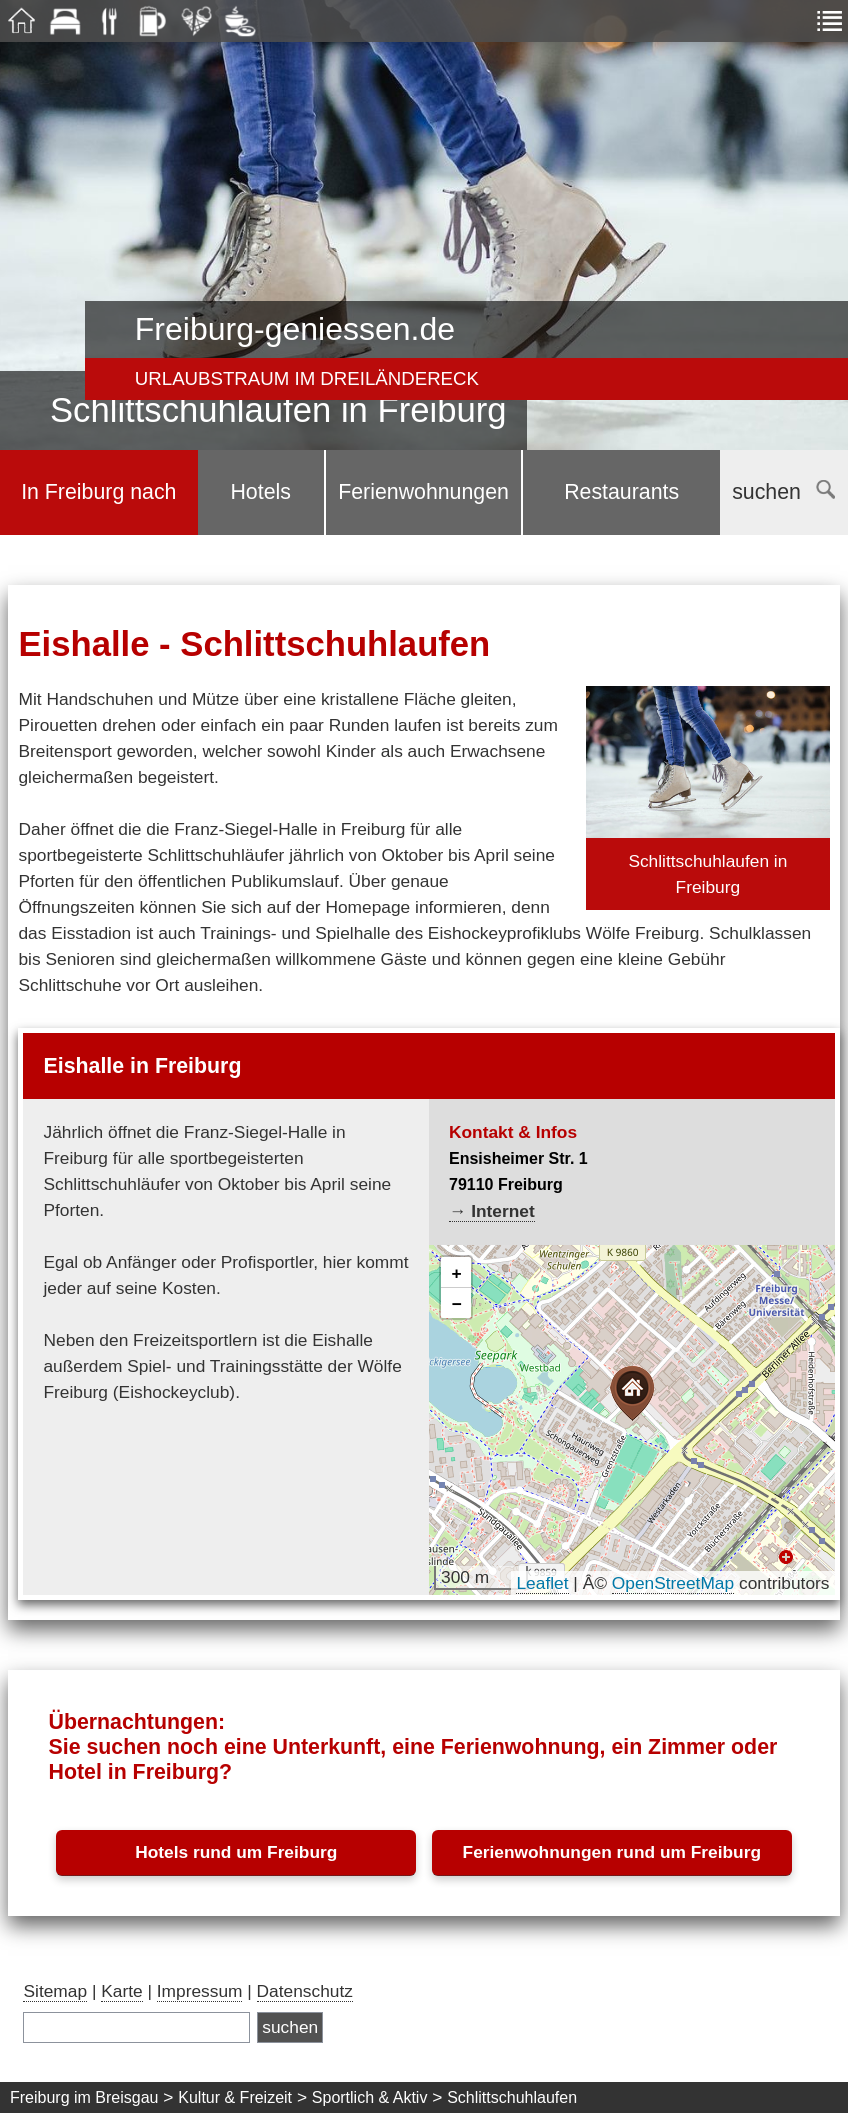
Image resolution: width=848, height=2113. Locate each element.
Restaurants (621, 492)
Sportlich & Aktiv (370, 2097)
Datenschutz (305, 1991)
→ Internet (492, 1211)
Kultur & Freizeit (235, 2097)
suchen (783, 492)
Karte (121, 1991)
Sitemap (55, 1991)
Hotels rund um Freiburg (236, 1852)
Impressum (200, 1991)
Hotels (260, 492)
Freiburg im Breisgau (84, 2097)
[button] (632, 1393)
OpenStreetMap (673, 1583)
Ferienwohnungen (423, 492)
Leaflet (542, 1583)
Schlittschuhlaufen (512, 2097)
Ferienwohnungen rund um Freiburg (612, 1852)
